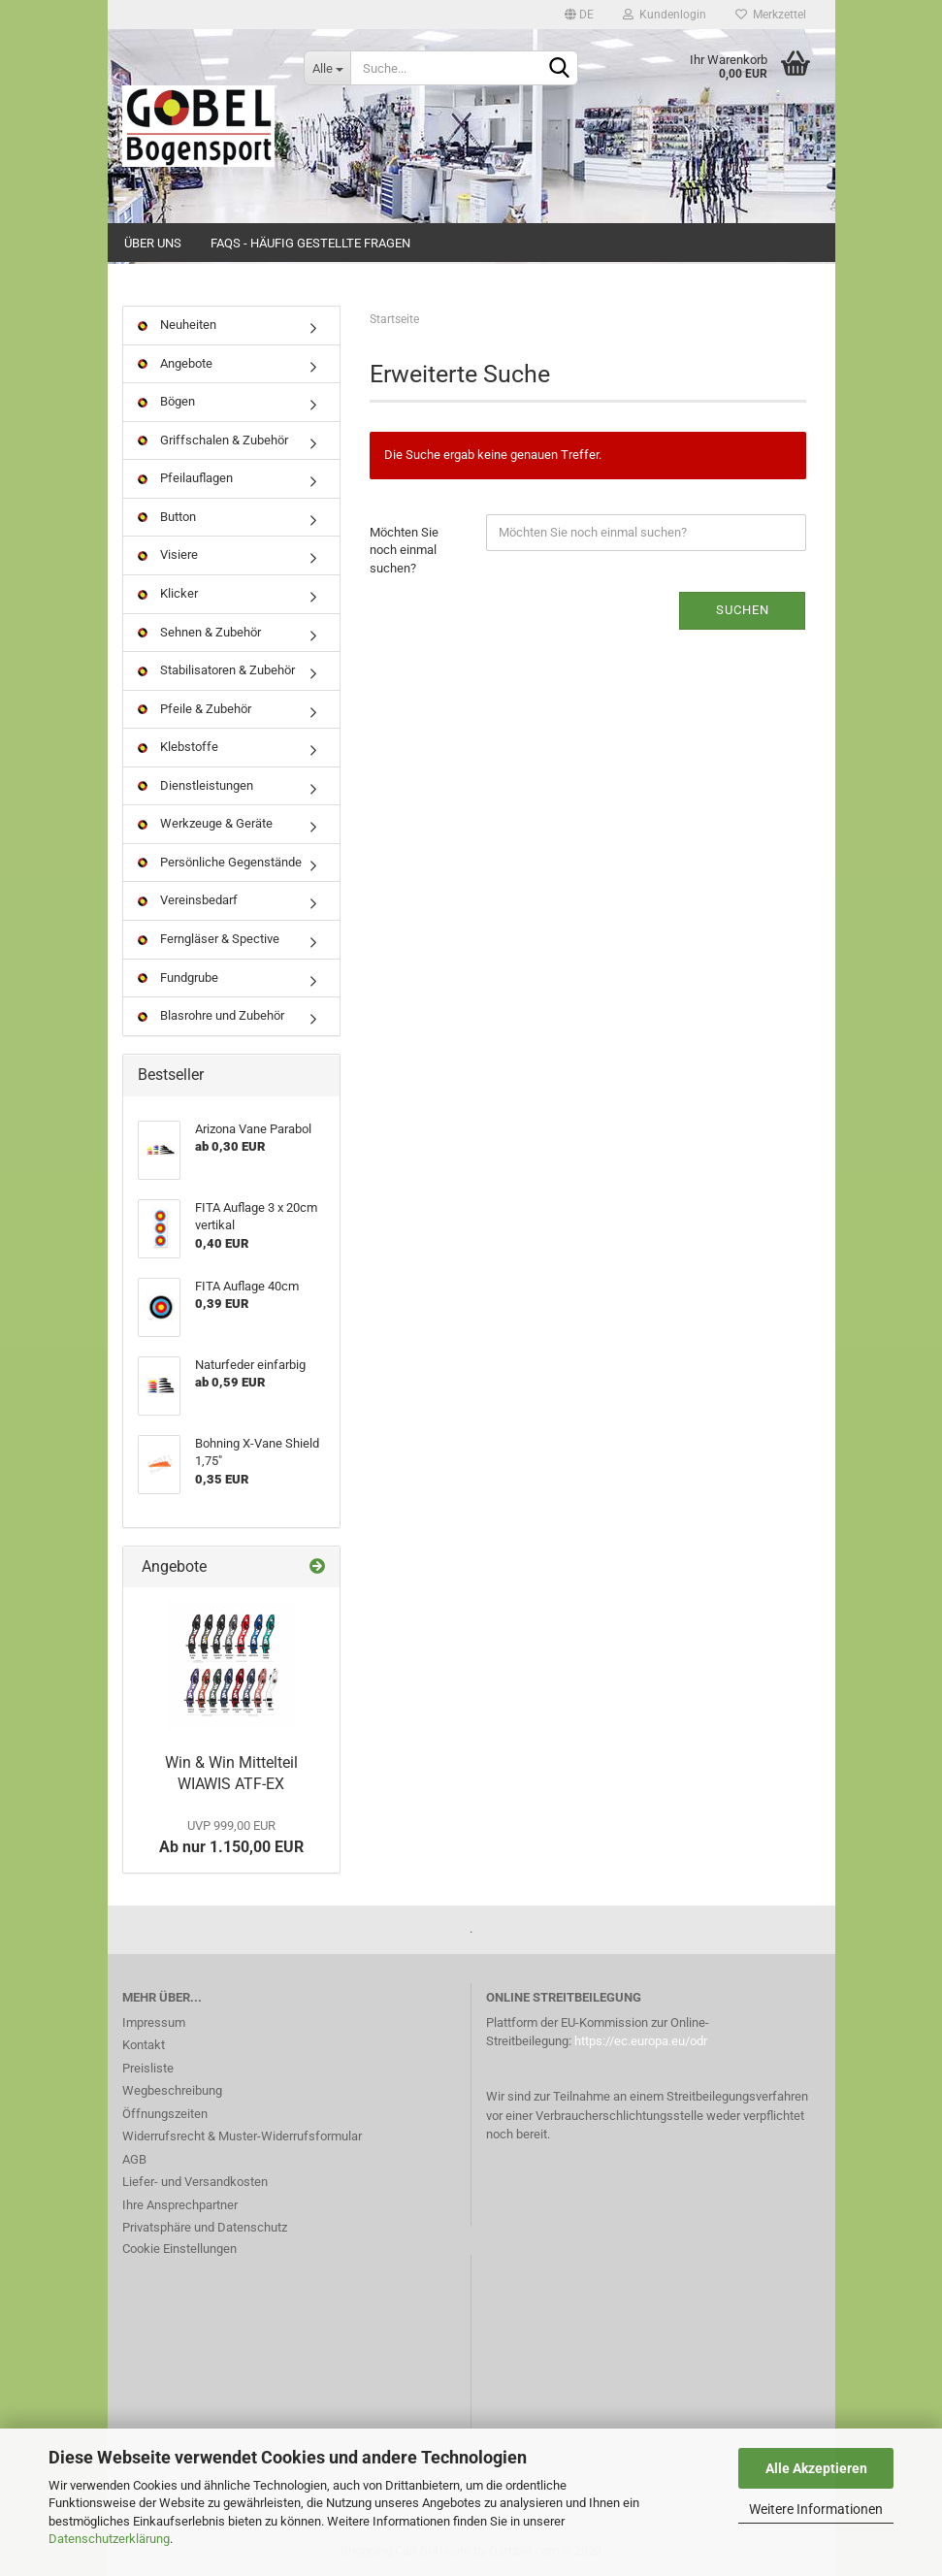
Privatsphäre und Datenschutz (204, 2227)
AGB (134, 2159)
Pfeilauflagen (185, 478)
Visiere (168, 554)
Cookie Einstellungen (179, 2248)
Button (167, 516)
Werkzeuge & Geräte (205, 823)
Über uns (152, 243)
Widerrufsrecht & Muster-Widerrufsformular (242, 2136)
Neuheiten (177, 324)
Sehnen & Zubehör (199, 632)
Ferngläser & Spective (208, 938)
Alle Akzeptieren (816, 2468)
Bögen (166, 401)
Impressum (153, 2022)
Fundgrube (178, 977)
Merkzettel (770, 14)
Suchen (742, 610)
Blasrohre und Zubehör (211, 1015)
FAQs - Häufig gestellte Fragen (310, 243)
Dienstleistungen (195, 785)
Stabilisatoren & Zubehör (216, 670)
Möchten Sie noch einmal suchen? (404, 550)
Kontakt (143, 2045)
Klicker (168, 593)
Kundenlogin (664, 14)
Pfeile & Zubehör (194, 708)
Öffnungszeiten (165, 2113)
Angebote (175, 363)
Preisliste (148, 2068)
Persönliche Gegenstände (220, 862)
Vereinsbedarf (188, 900)
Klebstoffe (178, 746)
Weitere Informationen (816, 2509)
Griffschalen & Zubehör (213, 440)
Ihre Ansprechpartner (180, 2205)
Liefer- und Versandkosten (195, 2181)
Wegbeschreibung (172, 2090)
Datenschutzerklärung (109, 2538)
